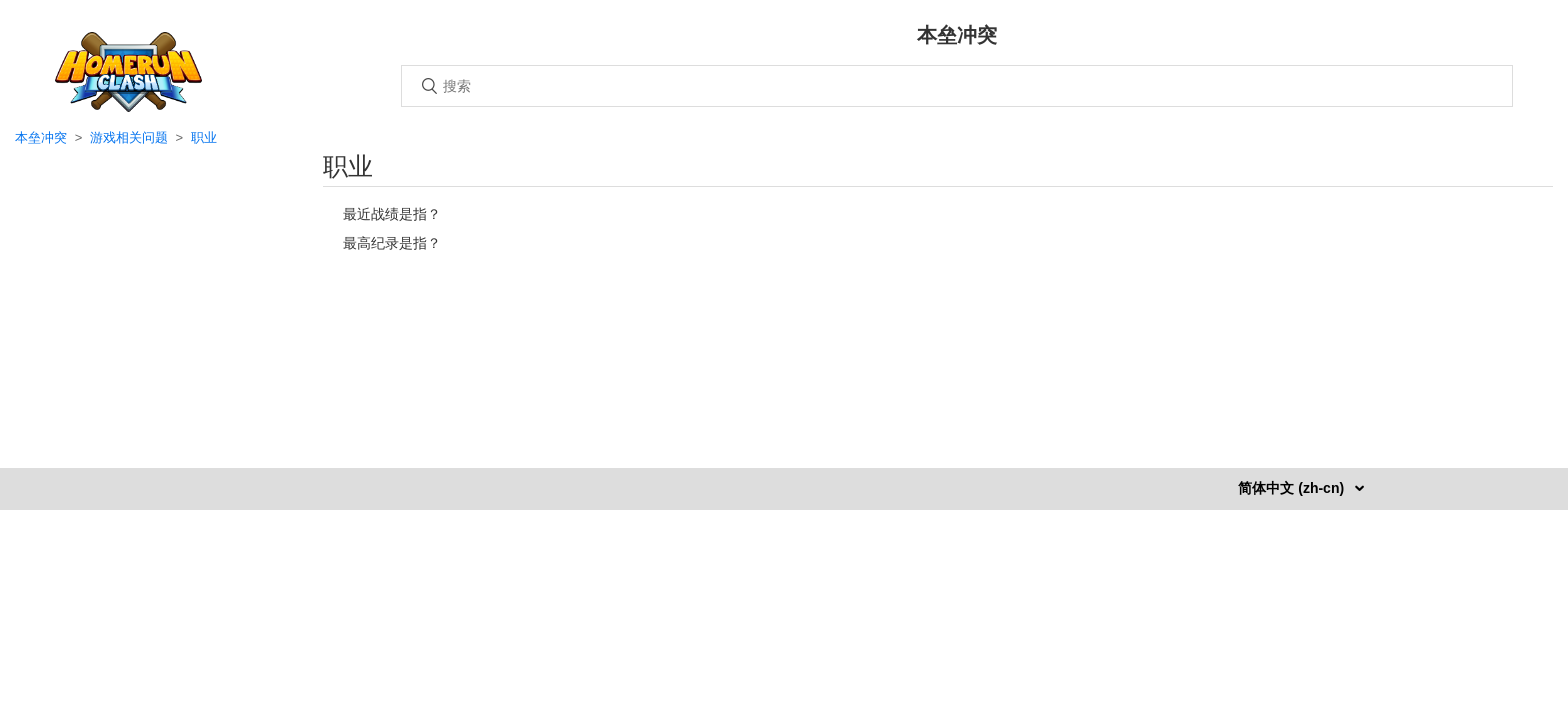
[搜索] (957, 86)
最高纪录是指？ (392, 243)
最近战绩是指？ (392, 214)
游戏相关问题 (129, 137)
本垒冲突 (41, 137)
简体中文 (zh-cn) (1293, 488)
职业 (204, 137)
